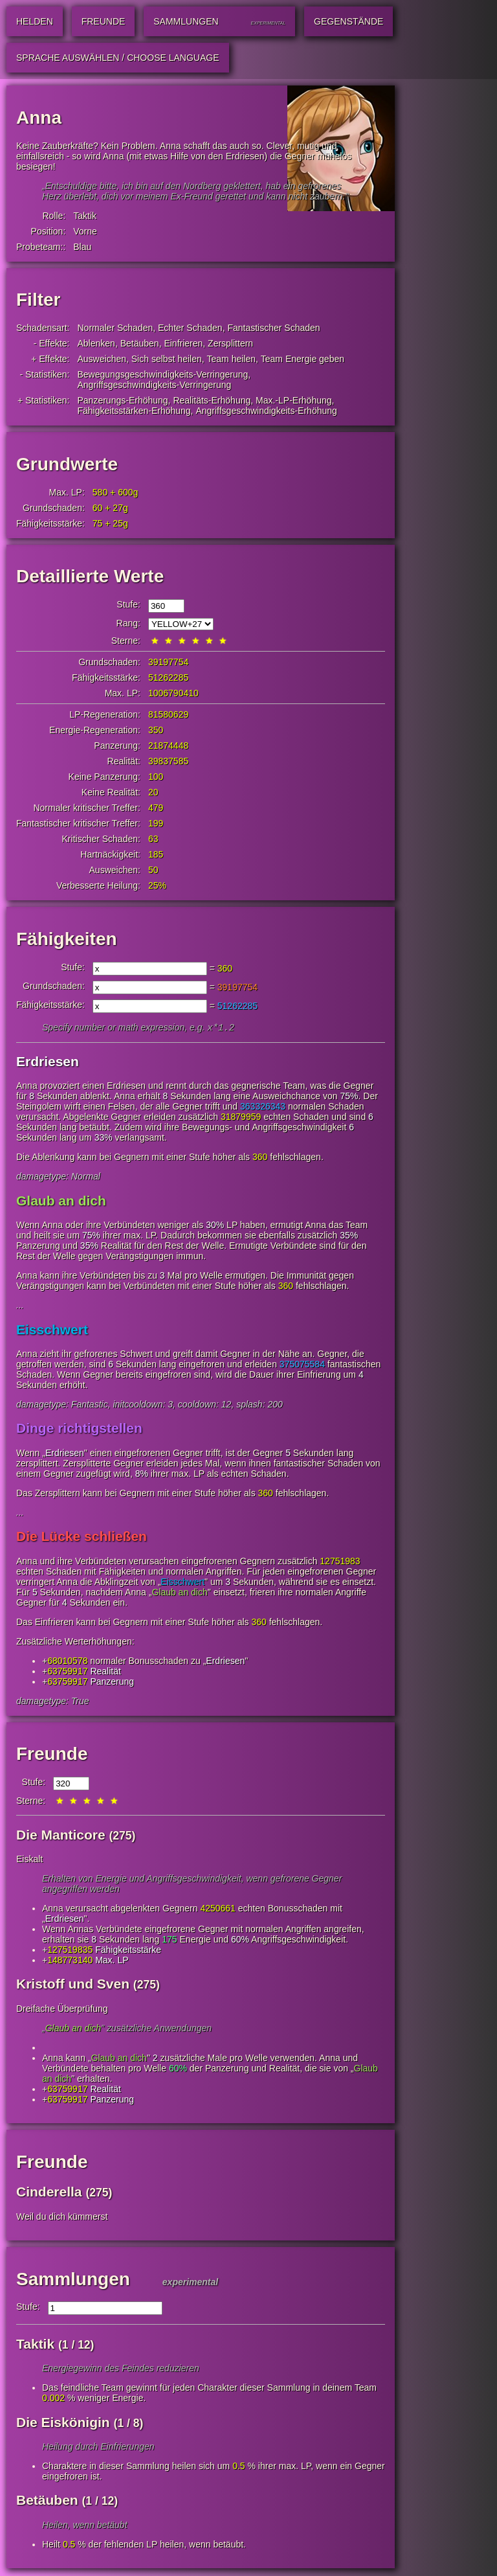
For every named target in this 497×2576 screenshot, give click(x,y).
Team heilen (231, 359)
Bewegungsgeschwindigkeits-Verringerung (163, 374)
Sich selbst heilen (166, 359)
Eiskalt (29, 1860)
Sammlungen (73, 2280)
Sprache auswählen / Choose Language (117, 57)
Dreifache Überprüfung (62, 2010)
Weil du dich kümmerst (61, 2218)
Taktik (84, 216)
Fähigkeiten (66, 939)
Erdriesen (47, 1062)
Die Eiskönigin (63, 2423)
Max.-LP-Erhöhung (294, 400)
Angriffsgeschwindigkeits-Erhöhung (266, 410)
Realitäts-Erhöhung (211, 400)
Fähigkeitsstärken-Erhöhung (134, 410)
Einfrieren (183, 343)
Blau (82, 247)
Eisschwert (52, 1330)
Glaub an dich (61, 1201)
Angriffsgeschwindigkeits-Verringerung (155, 385)
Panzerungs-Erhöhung (123, 400)
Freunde (51, 1755)
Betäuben (139, 343)
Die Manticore (60, 1836)
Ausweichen (102, 359)
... (20, 1306)
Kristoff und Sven (72, 1985)
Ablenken (96, 343)
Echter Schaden (190, 328)
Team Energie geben (302, 359)
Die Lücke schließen (81, 1537)
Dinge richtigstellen (79, 1429)
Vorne (85, 231)
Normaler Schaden (115, 328)
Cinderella (49, 2192)
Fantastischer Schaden (273, 328)
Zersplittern (230, 343)
